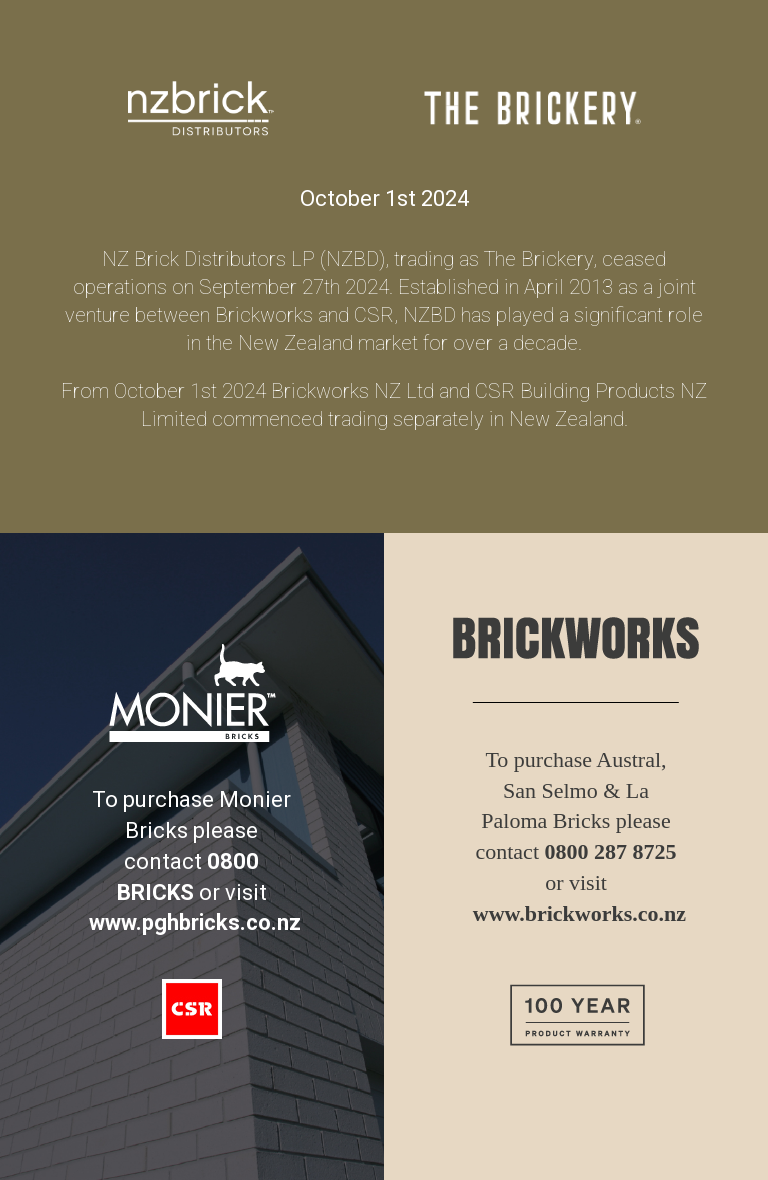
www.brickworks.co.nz (579, 913)
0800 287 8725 (611, 851)
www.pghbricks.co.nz (195, 922)
